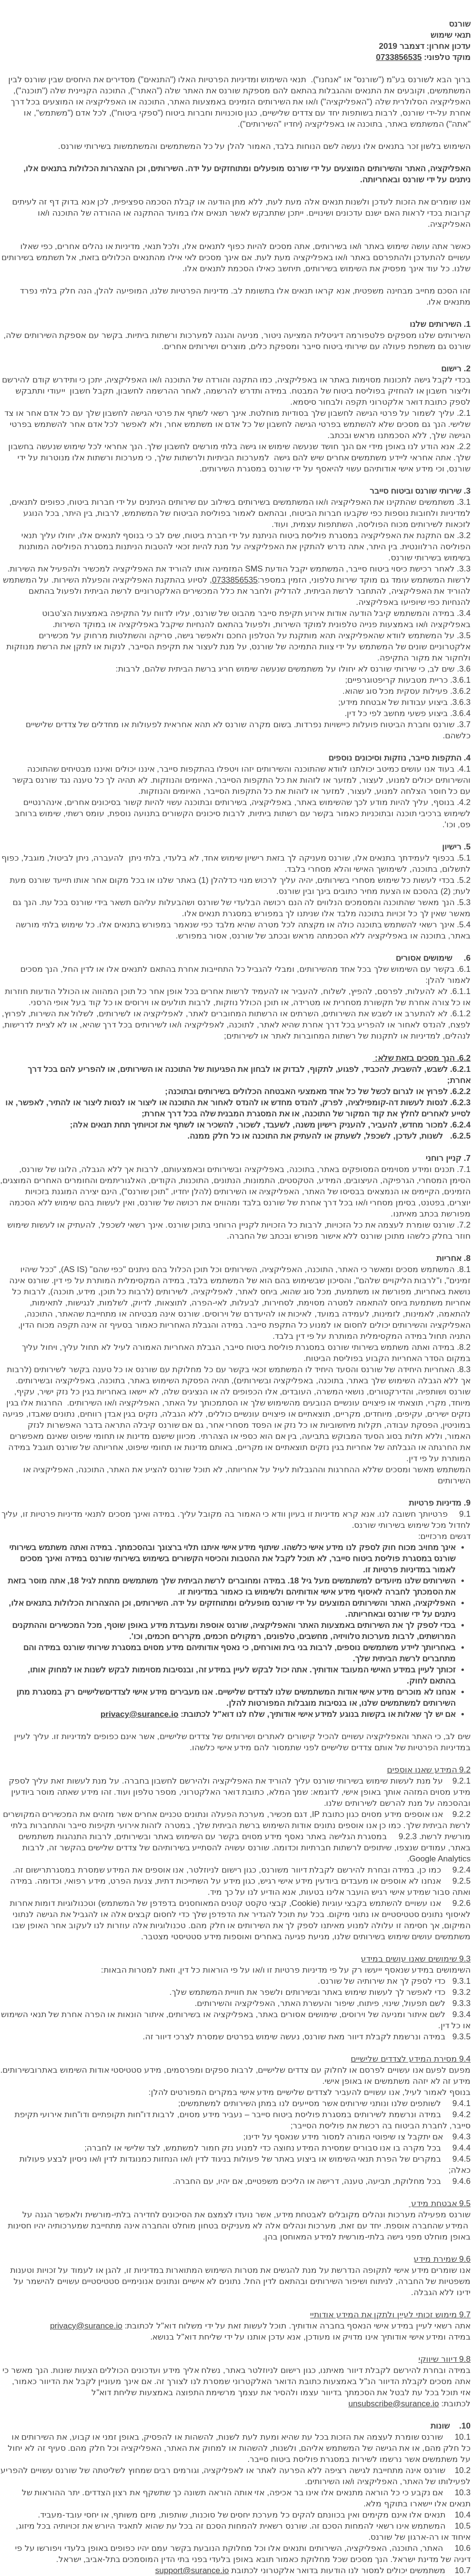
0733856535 (399, 57)
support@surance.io (192, 2570)
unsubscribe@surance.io (393, 2403)
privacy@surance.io (139, 1714)
